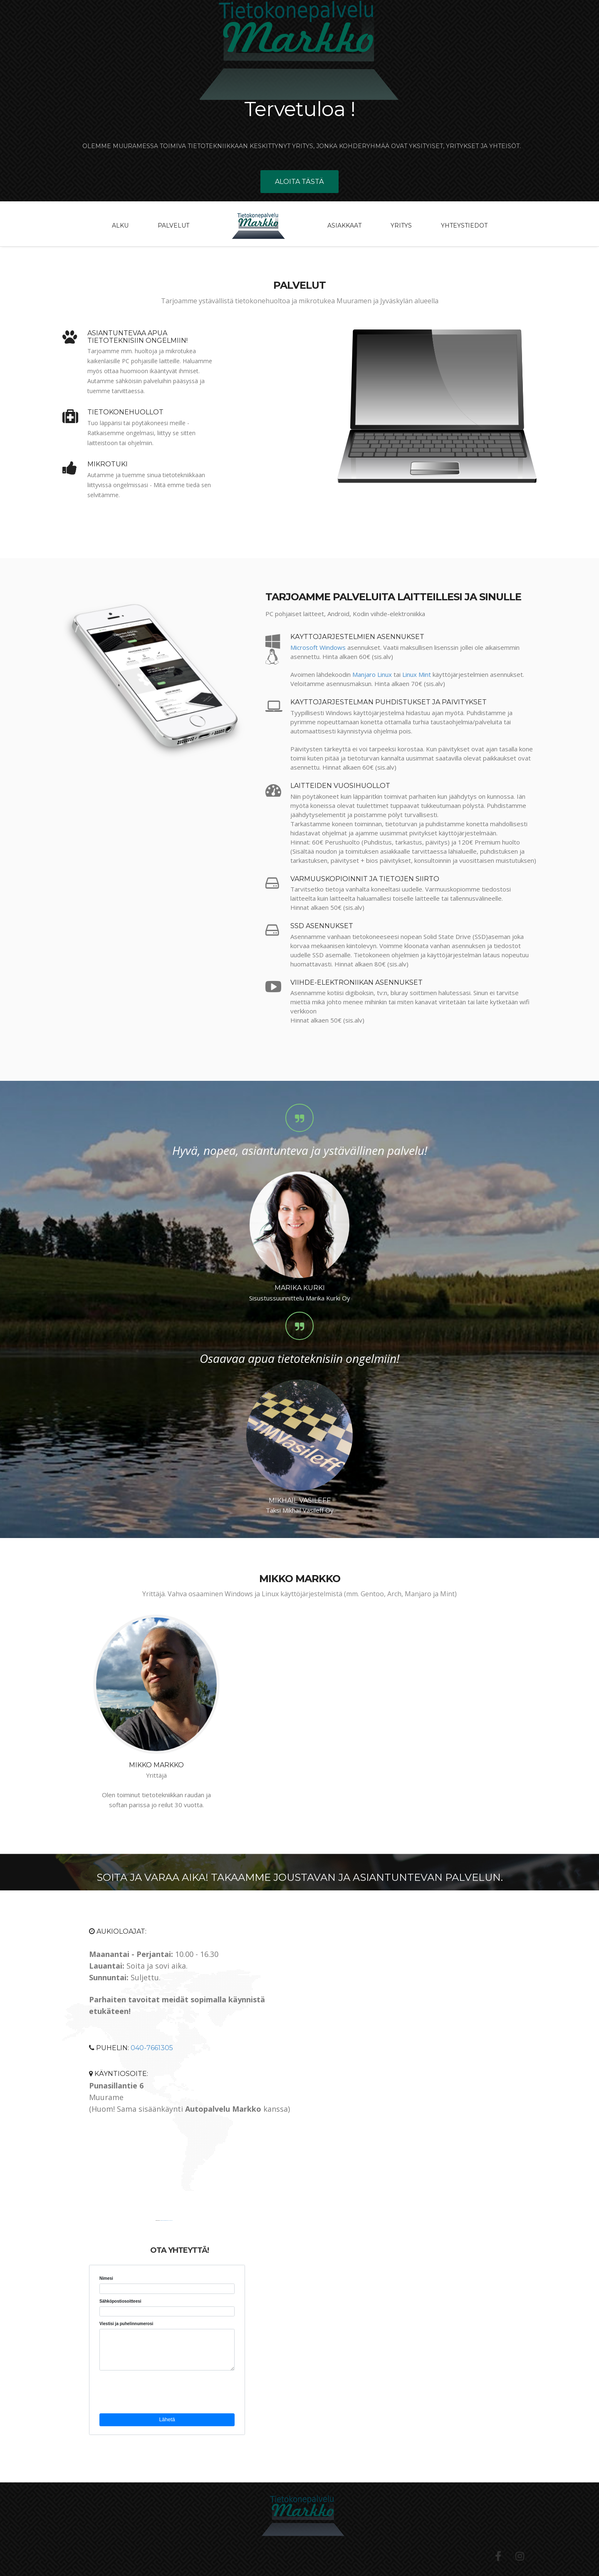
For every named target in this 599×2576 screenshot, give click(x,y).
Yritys (401, 225)
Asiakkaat (344, 225)
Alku (120, 225)
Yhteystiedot (464, 225)
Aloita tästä (299, 182)
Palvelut (173, 225)
